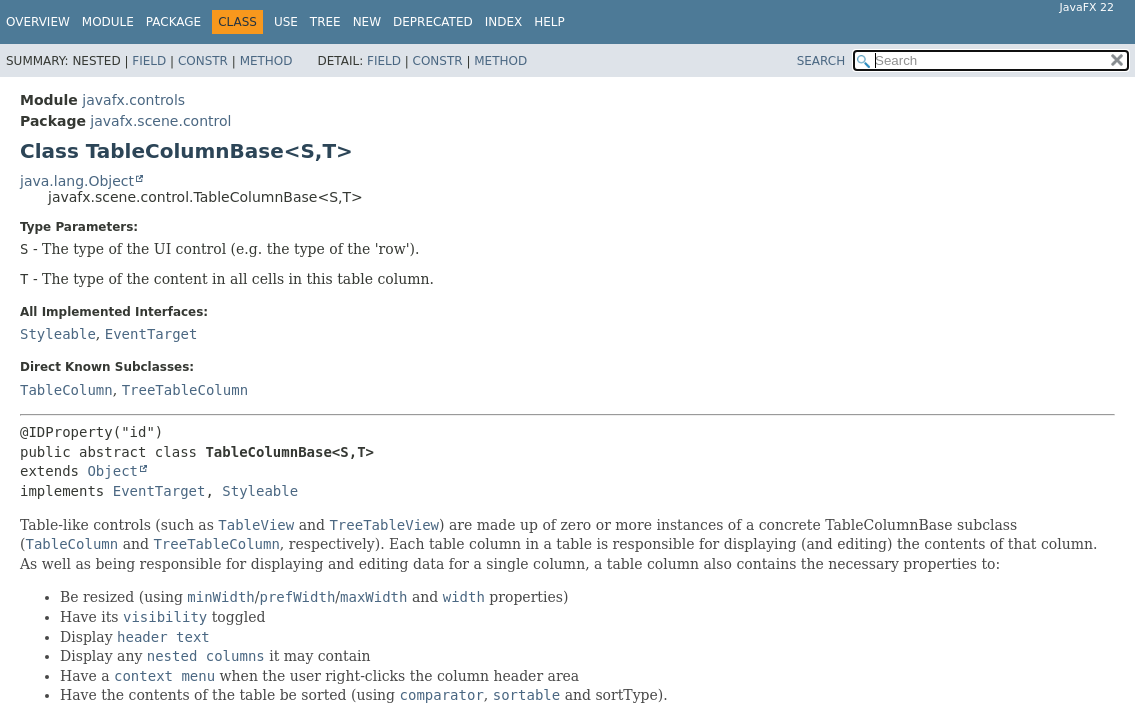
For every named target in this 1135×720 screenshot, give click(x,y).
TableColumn (66, 390)
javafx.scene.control (160, 121)
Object (112, 471)
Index (504, 22)
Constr (203, 61)
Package (173, 22)
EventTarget (151, 334)
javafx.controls (133, 100)
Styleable (58, 334)
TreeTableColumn (185, 390)
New (367, 22)
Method (266, 61)
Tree (325, 22)
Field (149, 61)
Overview (38, 22)
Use (286, 22)
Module (108, 22)
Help (549, 22)
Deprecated (433, 22)
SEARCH (821, 61)
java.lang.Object (77, 181)
